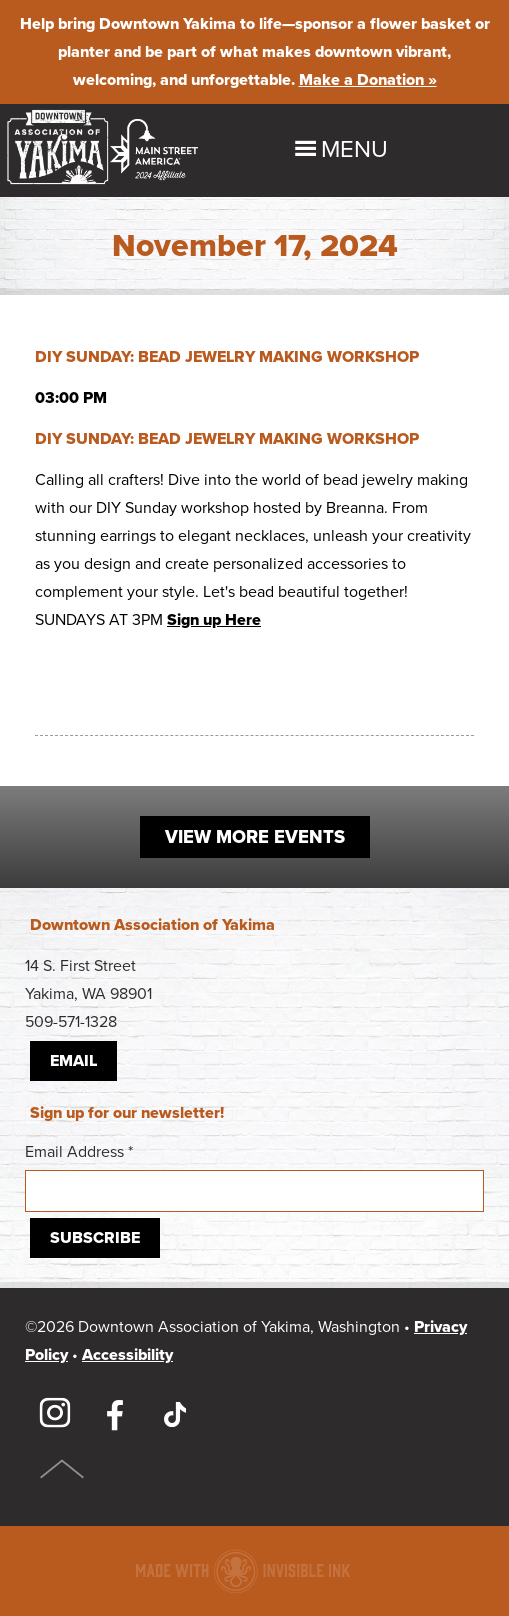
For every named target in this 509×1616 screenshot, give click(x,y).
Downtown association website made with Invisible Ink (242, 1571)
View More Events (255, 837)
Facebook (115, 1414)
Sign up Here (214, 620)
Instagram (55, 1414)
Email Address (254, 1177)
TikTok (175, 1414)
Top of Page (62, 1469)
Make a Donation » (368, 80)
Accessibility (127, 1355)
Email (73, 1061)
